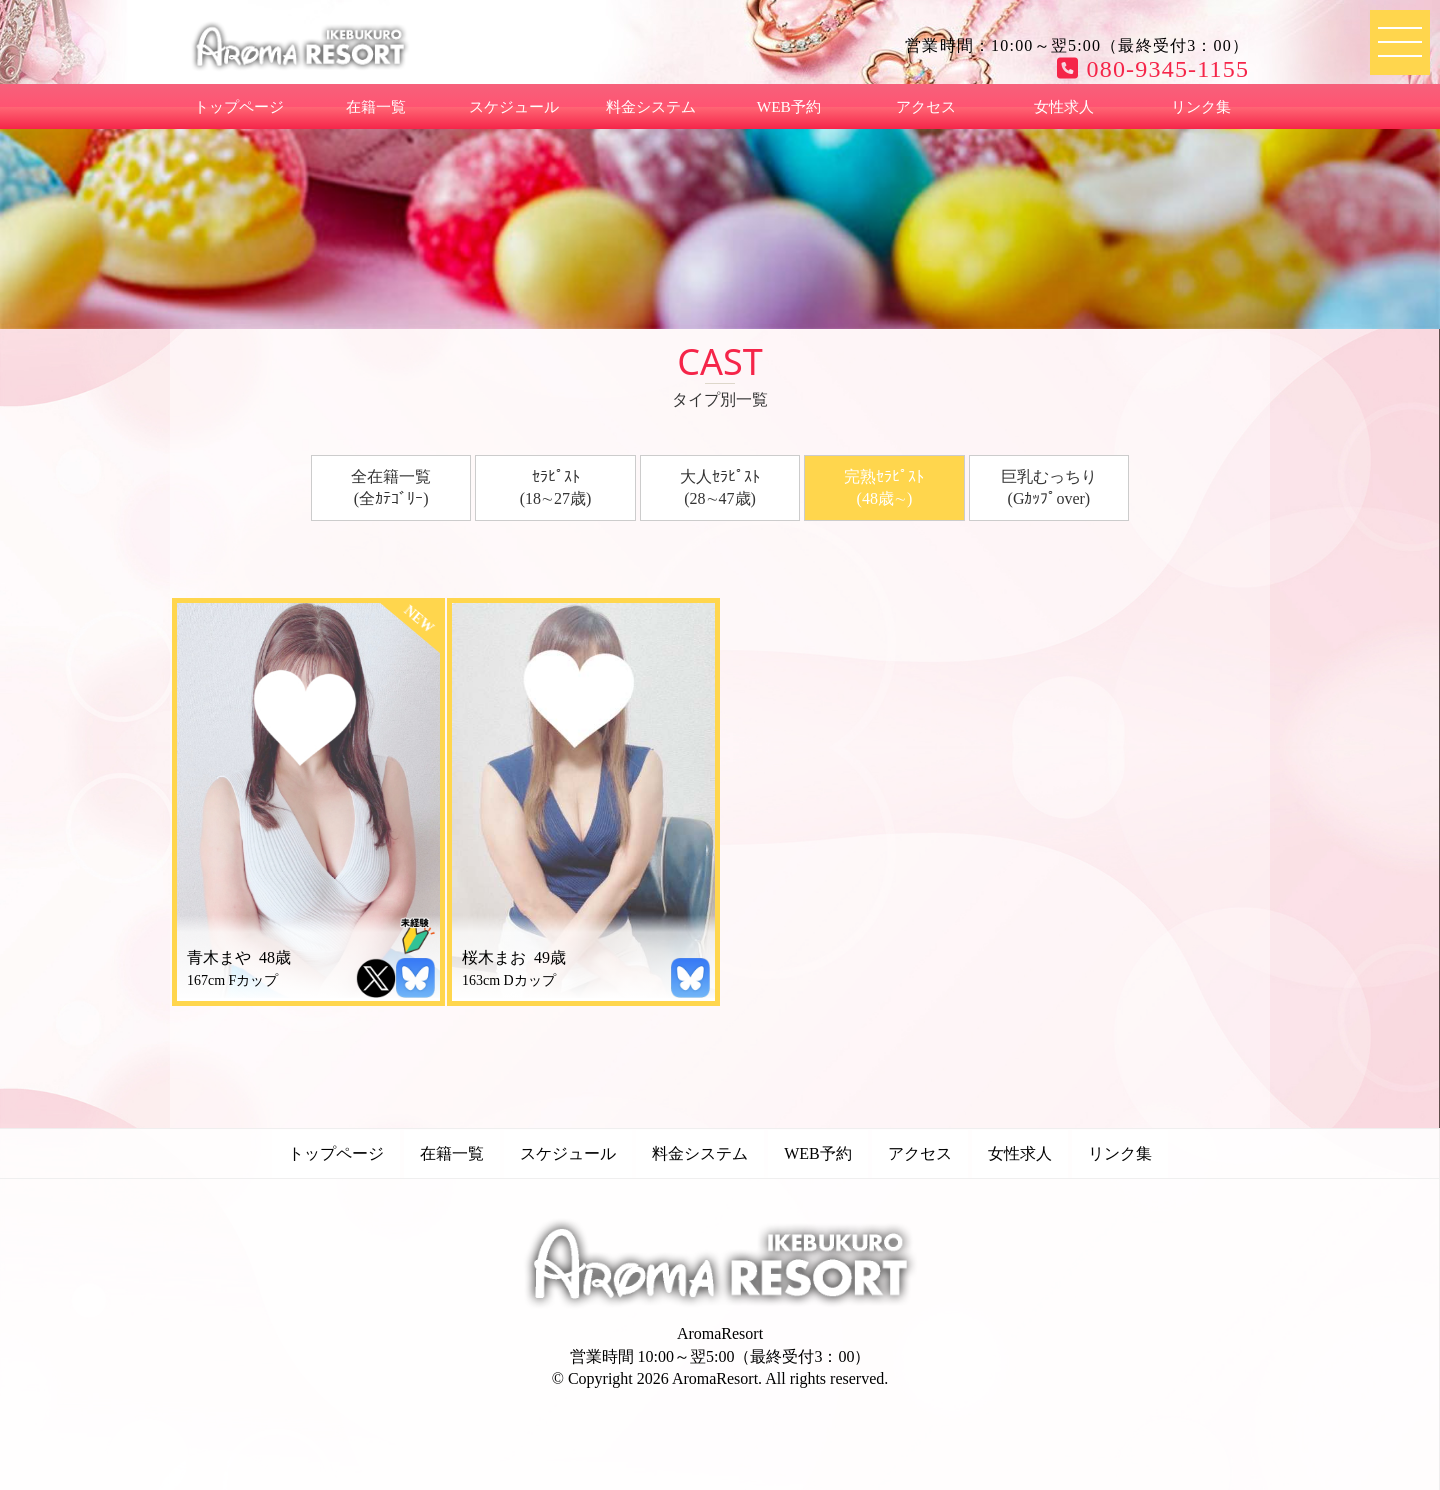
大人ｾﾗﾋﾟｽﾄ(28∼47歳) (720, 487)
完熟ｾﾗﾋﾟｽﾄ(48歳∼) (884, 487)
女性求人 (1064, 106)
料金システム (651, 106)
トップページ (239, 106)
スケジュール (514, 106)
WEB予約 (789, 106)
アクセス (926, 106)
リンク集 (1201, 106)
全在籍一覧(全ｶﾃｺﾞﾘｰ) (391, 487)
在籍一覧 (376, 106)
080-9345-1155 (1153, 69)
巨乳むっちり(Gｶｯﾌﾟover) (1049, 487)
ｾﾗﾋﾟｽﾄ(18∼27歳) (556, 487)
